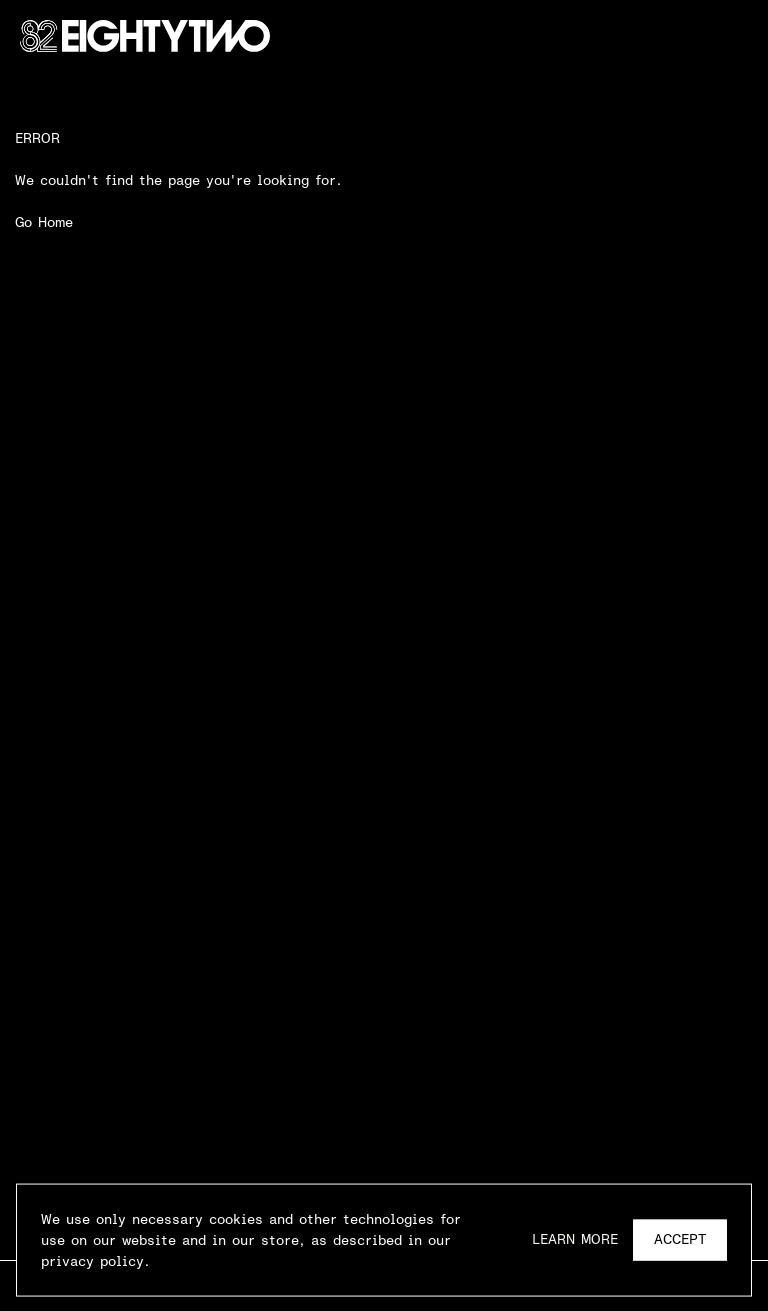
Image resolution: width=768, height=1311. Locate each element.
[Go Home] (145, 36)
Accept (680, 1241)
